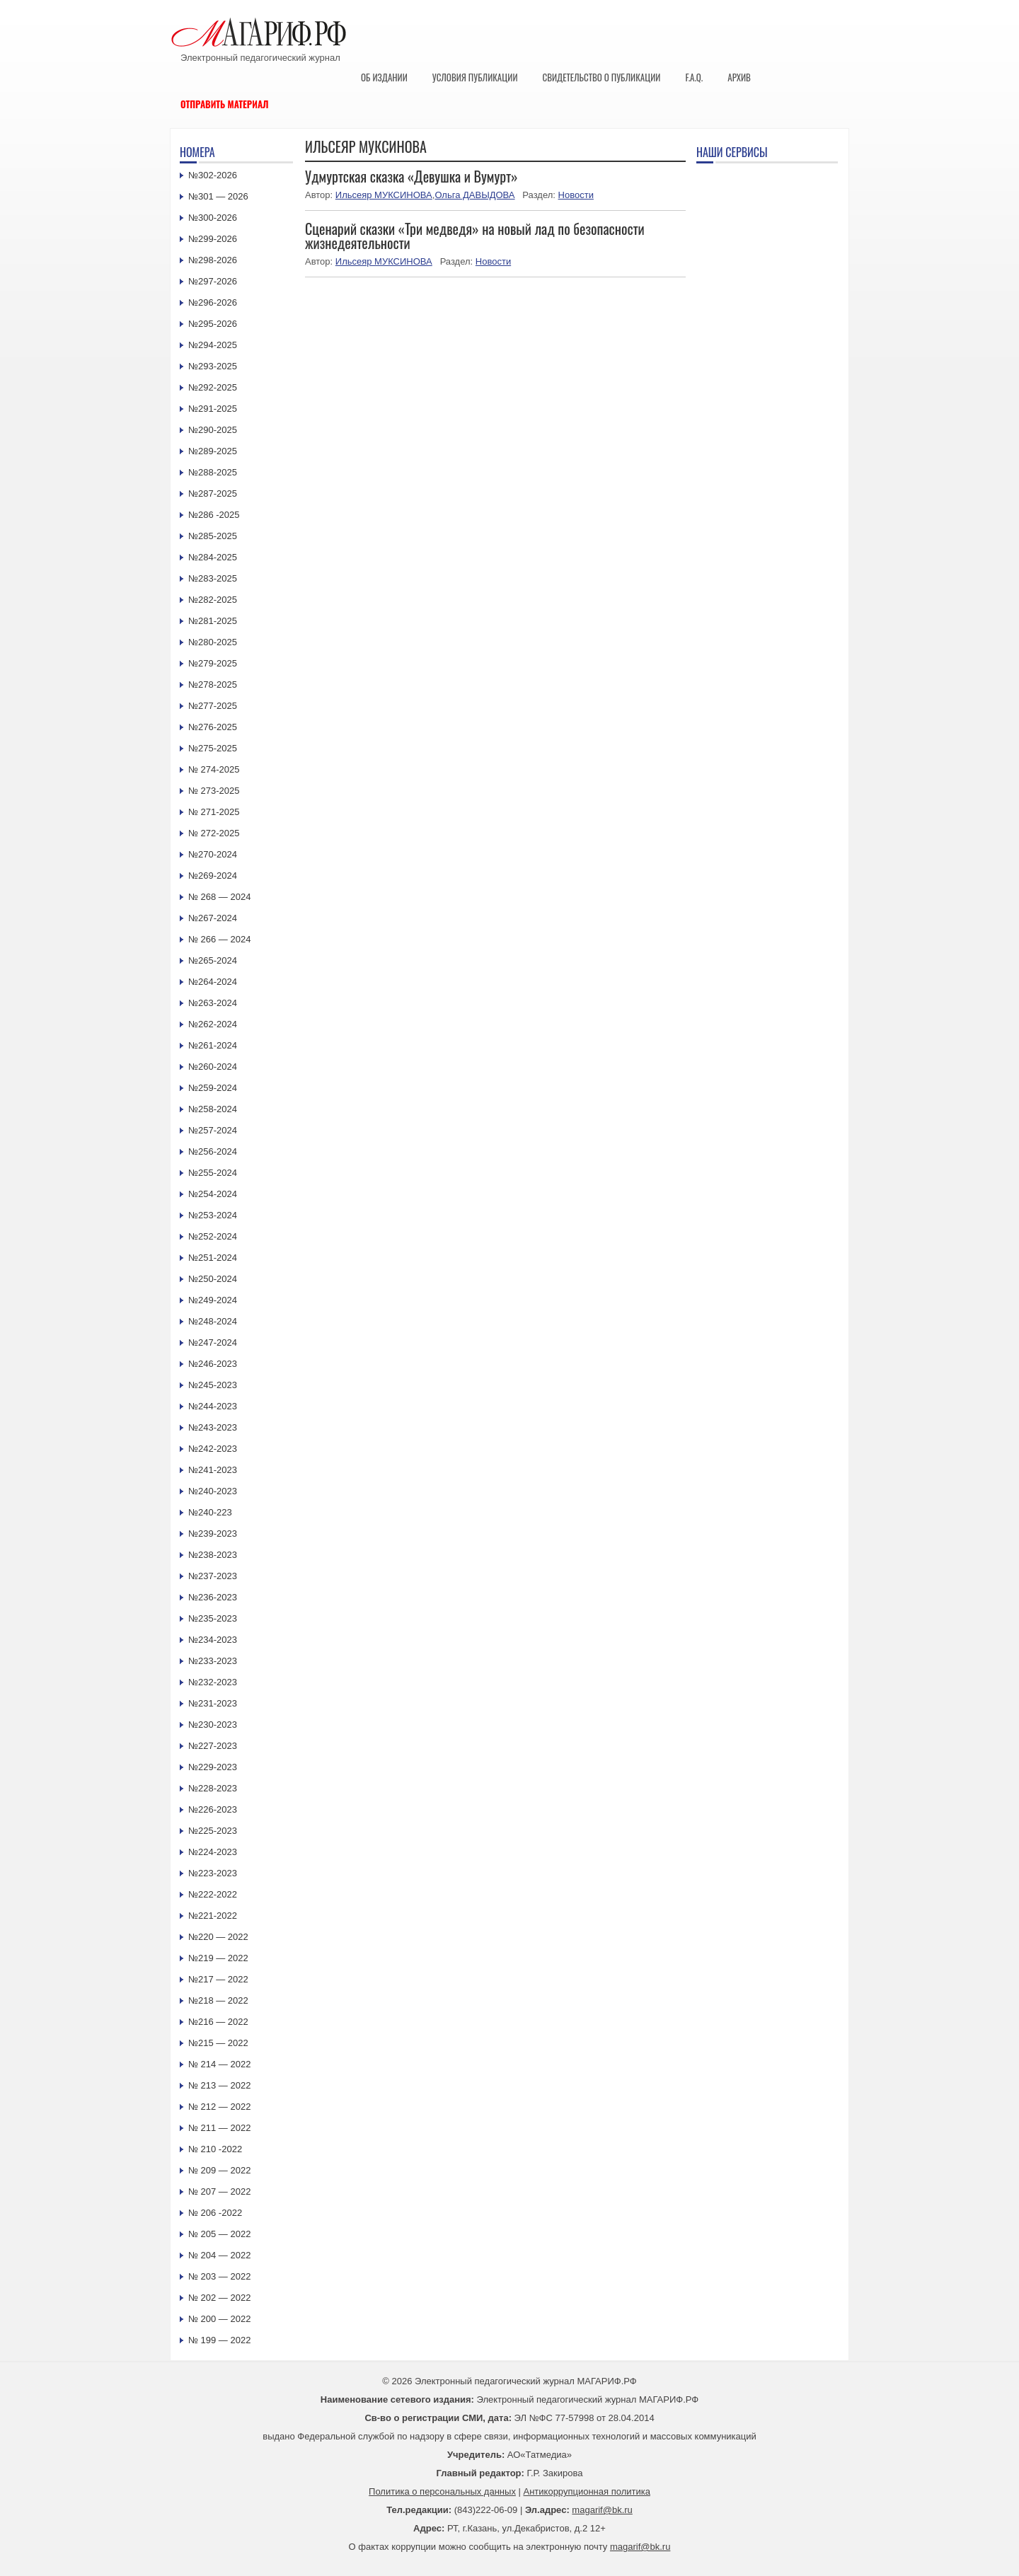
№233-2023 (212, 1661)
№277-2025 (212, 705)
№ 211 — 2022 (219, 2127)
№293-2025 (212, 366)
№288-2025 (212, 472)
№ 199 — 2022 (219, 2340)
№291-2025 (212, 408)
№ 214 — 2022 (219, 2064)
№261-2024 (212, 1045)
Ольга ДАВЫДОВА (474, 195)
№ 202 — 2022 (219, 2297)
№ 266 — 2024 (219, 939)
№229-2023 (212, 1767)
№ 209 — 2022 (219, 2170)
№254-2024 (212, 1194)
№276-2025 (212, 727)
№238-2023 (212, 1554)
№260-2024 (212, 1066)
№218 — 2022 (218, 2000)
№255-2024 (212, 1172)
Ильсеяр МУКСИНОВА (383, 195)
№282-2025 (212, 599)
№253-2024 (212, 1215)
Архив (739, 77)
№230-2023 (212, 1724)
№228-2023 (212, 1788)
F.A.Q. (694, 77)
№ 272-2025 (214, 833)
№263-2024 (212, 1003)
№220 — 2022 (218, 1936)
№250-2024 (212, 1278)
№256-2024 (212, 1151)
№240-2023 (212, 1491)
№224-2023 (212, 1852)
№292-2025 (212, 387)
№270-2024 (212, 854)
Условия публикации (475, 77)
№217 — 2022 (218, 1979)
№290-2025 (212, 429)
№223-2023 (212, 1873)
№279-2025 (212, 663)
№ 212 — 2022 (219, 2106)
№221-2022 (212, 1915)
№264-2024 (212, 981)
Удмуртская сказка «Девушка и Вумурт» (411, 176)
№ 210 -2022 (215, 2149)
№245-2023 (212, 1385)
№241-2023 (212, 1470)
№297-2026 (212, 281)
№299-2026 (212, 238)
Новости (576, 195)
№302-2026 (212, 175)
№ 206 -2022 (215, 2212)
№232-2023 (212, 1682)
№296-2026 (212, 302)
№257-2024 (212, 1130)
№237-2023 (212, 1576)
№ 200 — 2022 (219, 2319)
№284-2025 (212, 557)
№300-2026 (212, 217)
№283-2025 (212, 578)
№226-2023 (212, 1809)
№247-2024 (212, 1342)
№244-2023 (212, 1406)
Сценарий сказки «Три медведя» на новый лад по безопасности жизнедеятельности (475, 235)
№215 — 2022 (218, 2043)
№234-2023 (212, 1639)
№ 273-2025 (214, 790)
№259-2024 (212, 1087)
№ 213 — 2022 (219, 2085)
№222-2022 (212, 1894)
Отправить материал (224, 104)
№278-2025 (212, 684)
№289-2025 (212, 451)
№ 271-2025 (214, 812)
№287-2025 (212, 493)
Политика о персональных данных (442, 2491)
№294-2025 (212, 345)
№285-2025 (212, 536)
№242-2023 (212, 1448)
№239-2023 (212, 1533)
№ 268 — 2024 (219, 896)
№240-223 (210, 1512)
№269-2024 (212, 875)
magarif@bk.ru (602, 2510)
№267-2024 (212, 918)
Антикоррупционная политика (587, 2491)
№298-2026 (212, 260)
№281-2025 (212, 621)
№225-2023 (212, 1830)
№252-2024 (212, 1236)
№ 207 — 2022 (219, 2191)
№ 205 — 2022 (219, 2234)
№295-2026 (212, 323)
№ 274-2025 (214, 769)
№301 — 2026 (218, 196)
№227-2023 (212, 1745)
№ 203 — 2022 (219, 2276)
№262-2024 (212, 1024)
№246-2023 (212, 1363)
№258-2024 (212, 1109)
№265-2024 (212, 960)
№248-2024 (212, 1321)
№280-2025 (212, 642)
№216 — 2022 (218, 2021)
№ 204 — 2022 (219, 2255)
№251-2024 (212, 1257)
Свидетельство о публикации (601, 77)
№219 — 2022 (218, 1958)
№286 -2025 (214, 514)
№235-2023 (212, 1618)
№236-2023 (212, 1597)
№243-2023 (212, 1427)
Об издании (384, 77)
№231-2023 (212, 1703)
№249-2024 (212, 1300)
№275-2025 (212, 748)
